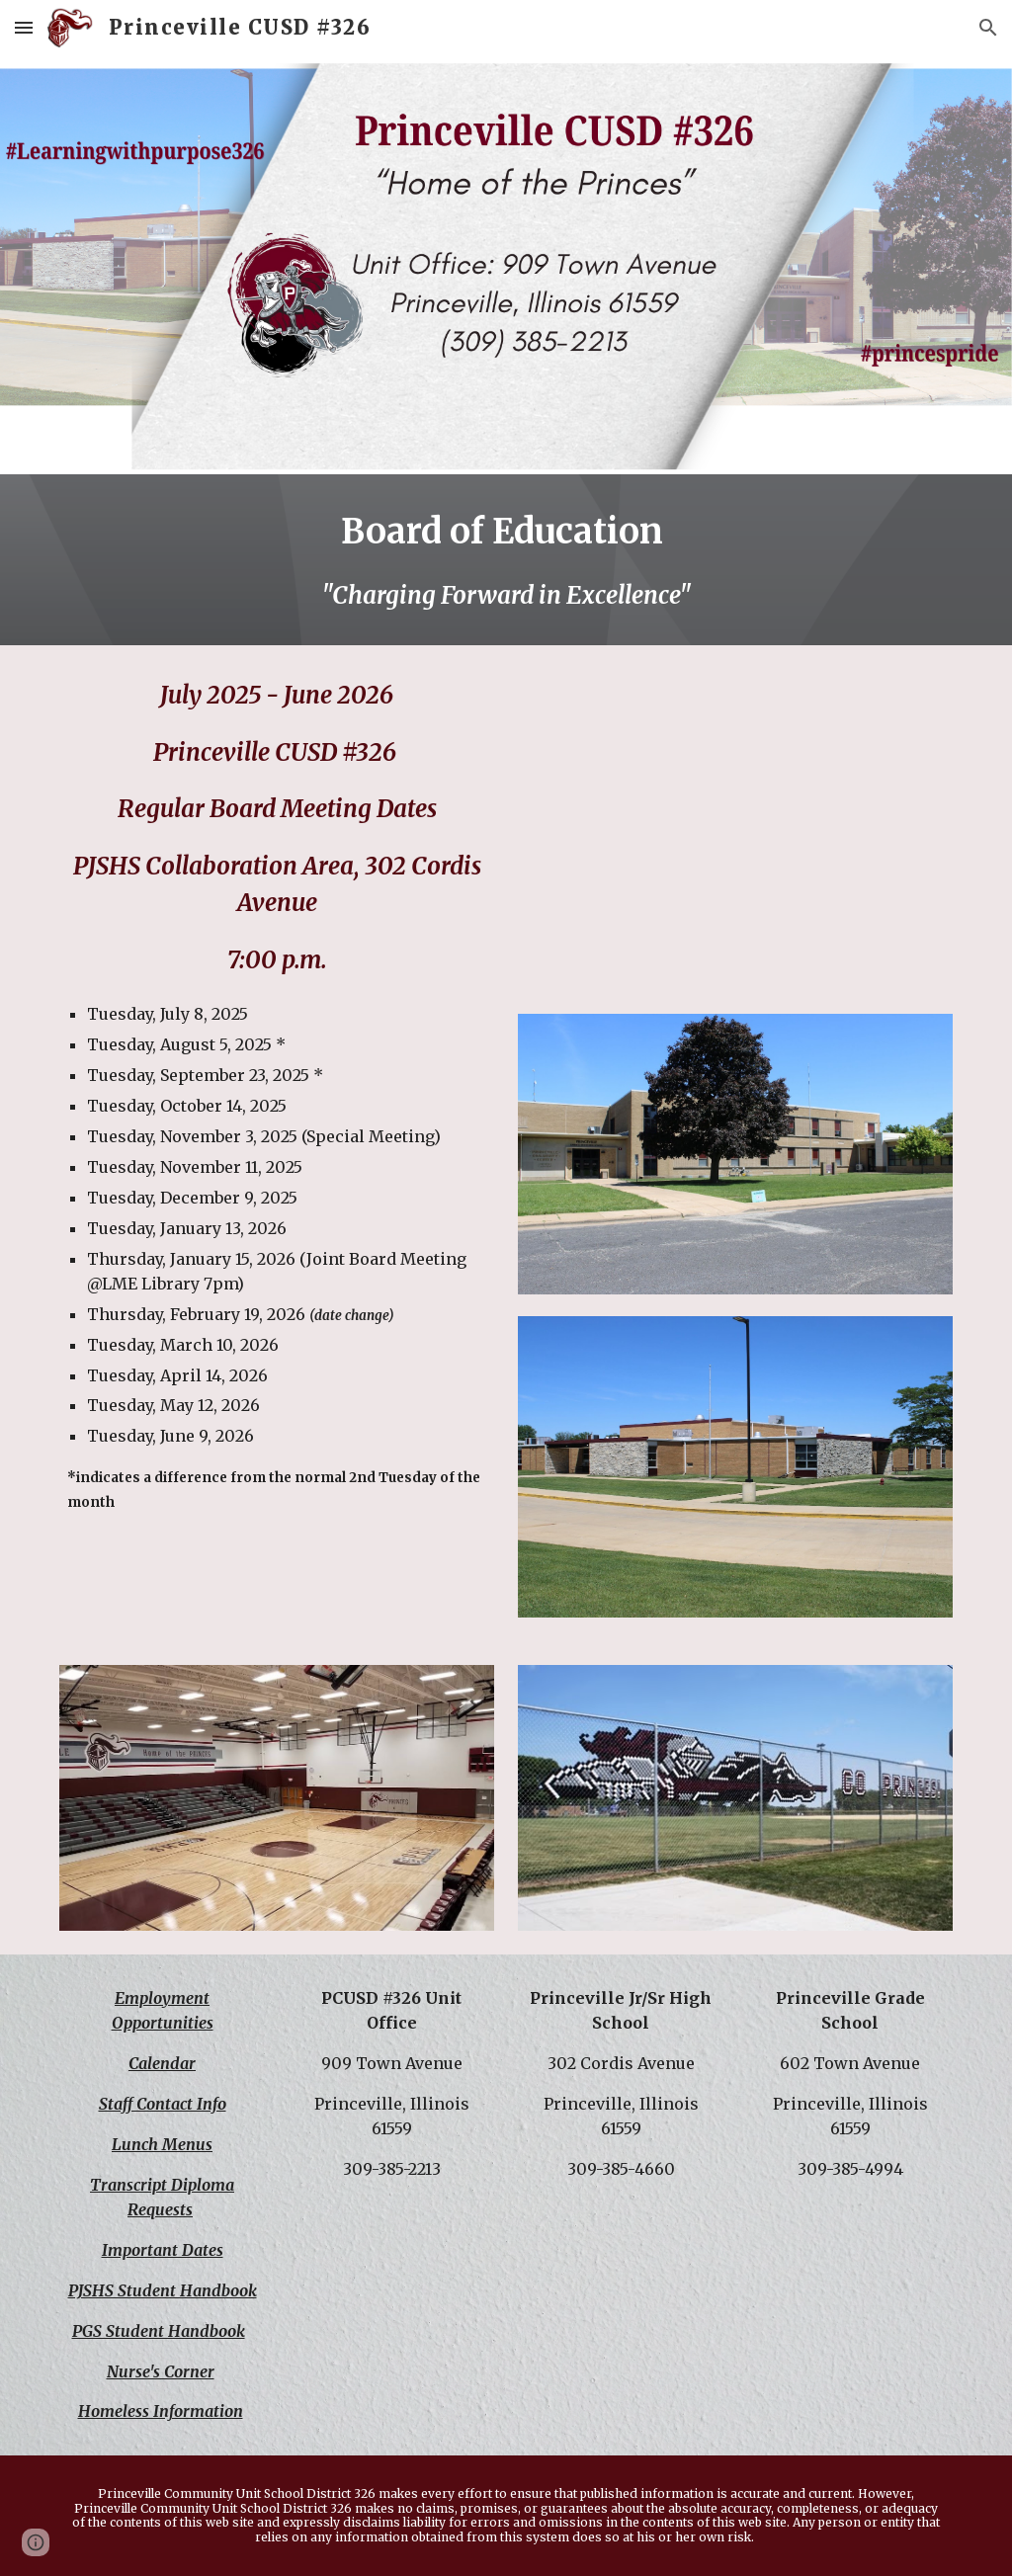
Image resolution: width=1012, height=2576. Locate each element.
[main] (506, 560)
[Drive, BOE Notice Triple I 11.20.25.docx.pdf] (736, 830)
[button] (23, 27)
